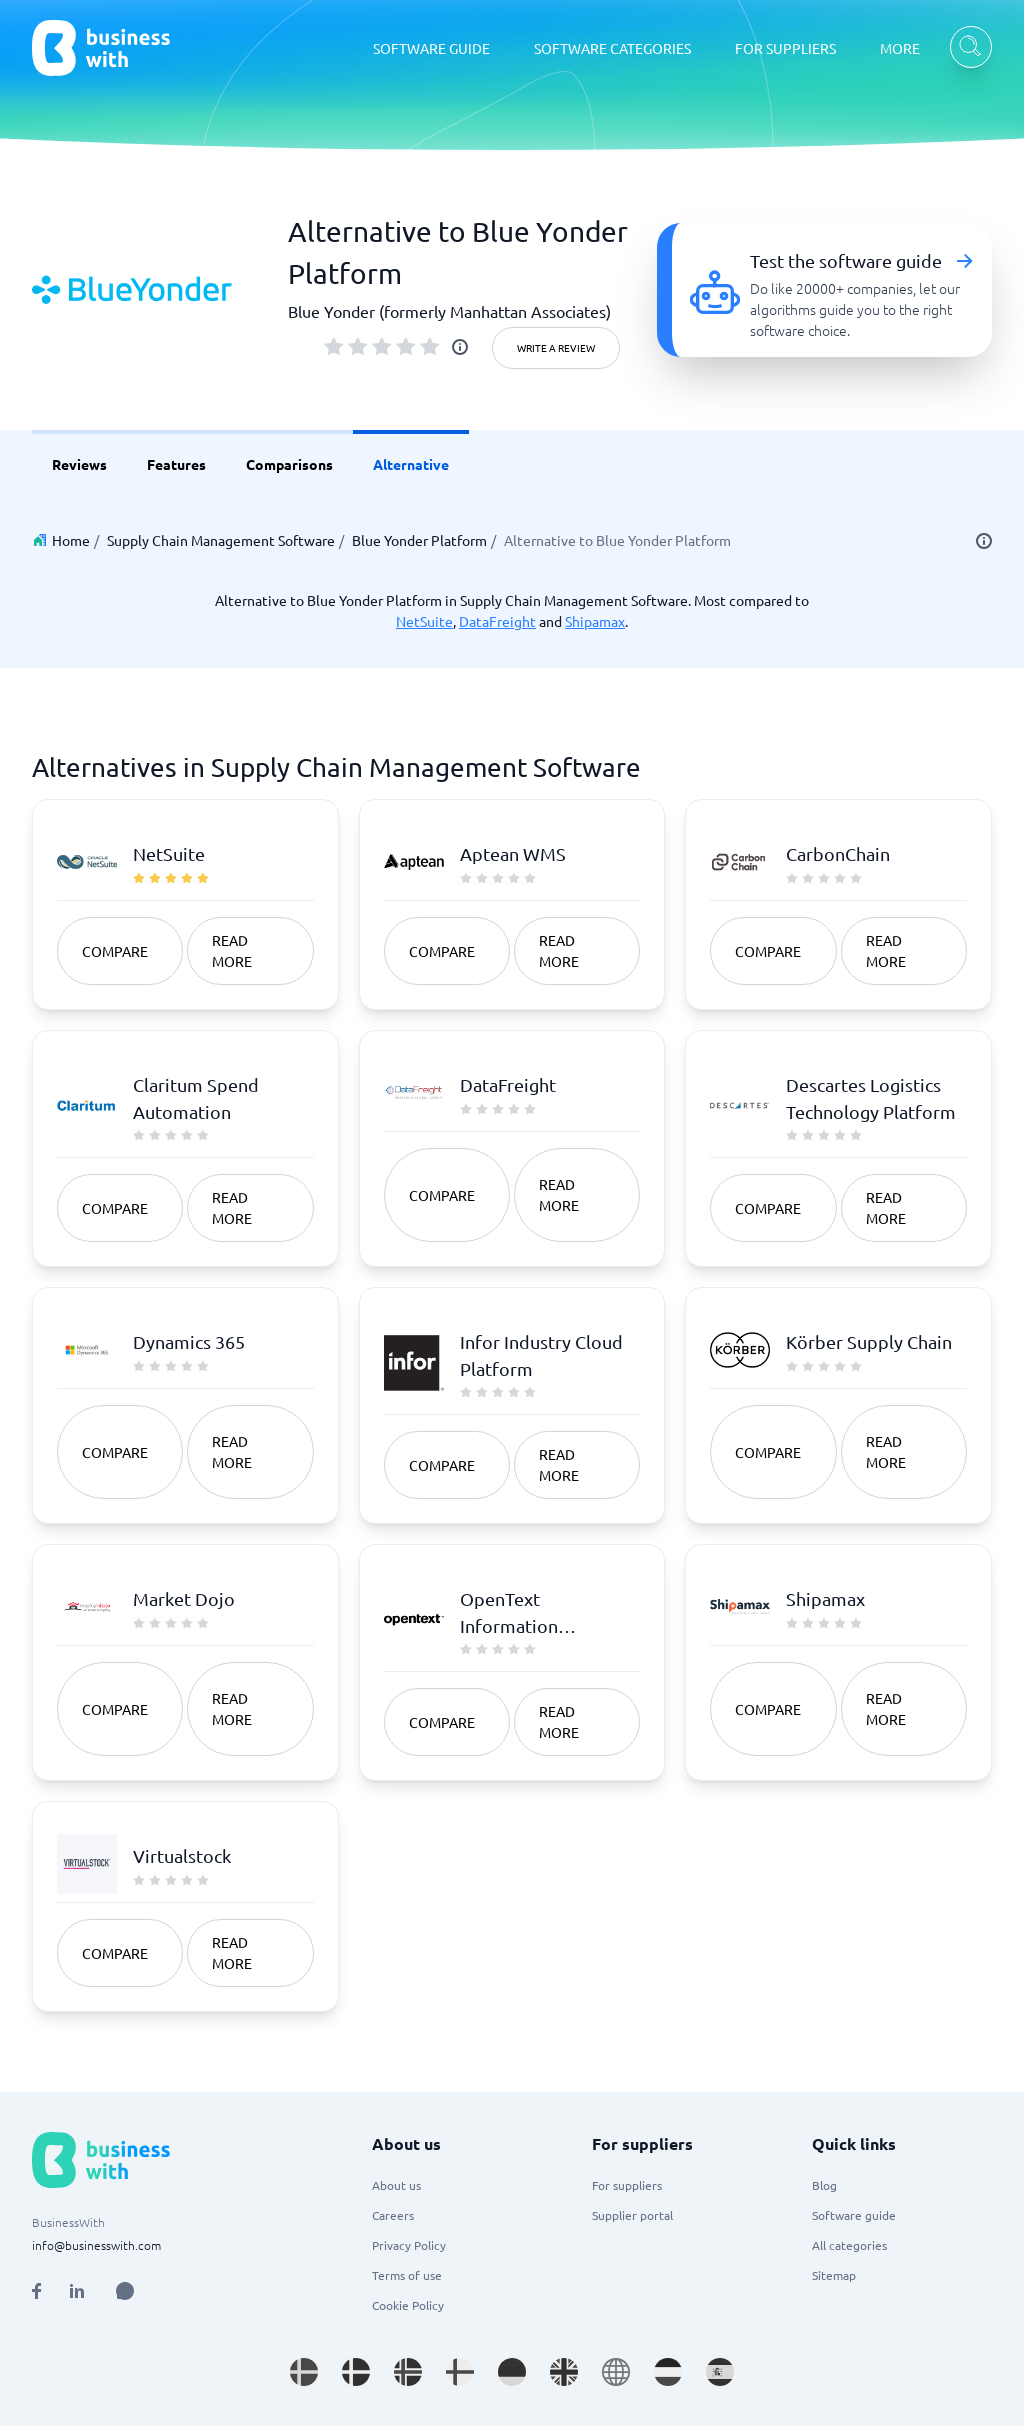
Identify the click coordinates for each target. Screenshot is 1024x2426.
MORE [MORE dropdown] (900, 48)
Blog (824, 2185)
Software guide (854, 2215)
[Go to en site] (616, 2372)
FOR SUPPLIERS (785, 48)
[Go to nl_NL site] (668, 2372)
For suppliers (627, 2185)
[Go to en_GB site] (564, 2372)
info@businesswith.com (96, 2245)
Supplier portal (632, 2215)
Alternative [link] (411, 464)
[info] (460, 347)
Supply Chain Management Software (221, 540)
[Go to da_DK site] (356, 2372)
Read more (232, 950)
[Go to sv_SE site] (304, 2372)
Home (71, 540)
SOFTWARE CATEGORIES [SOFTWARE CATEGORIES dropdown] (612, 48)
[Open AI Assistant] (125, 2291)
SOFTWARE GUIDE (431, 48)
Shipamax (595, 621)
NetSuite (424, 621)
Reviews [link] (79, 464)
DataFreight (497, 621)
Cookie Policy (408, 2305)
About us (396, 2185)
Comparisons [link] (289, 464)
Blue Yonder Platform (419, 540)
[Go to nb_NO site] (408, 2372)
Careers (393, 2215)
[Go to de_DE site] (512, 2372)
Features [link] (176, 464)
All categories (849, 2245)
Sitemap (834, 2275)
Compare (115, 951)
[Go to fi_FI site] (460, 2372)
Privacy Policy (409, 2245)
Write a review (556, 347)
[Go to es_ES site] (720, 2372)
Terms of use (407, 2275)
